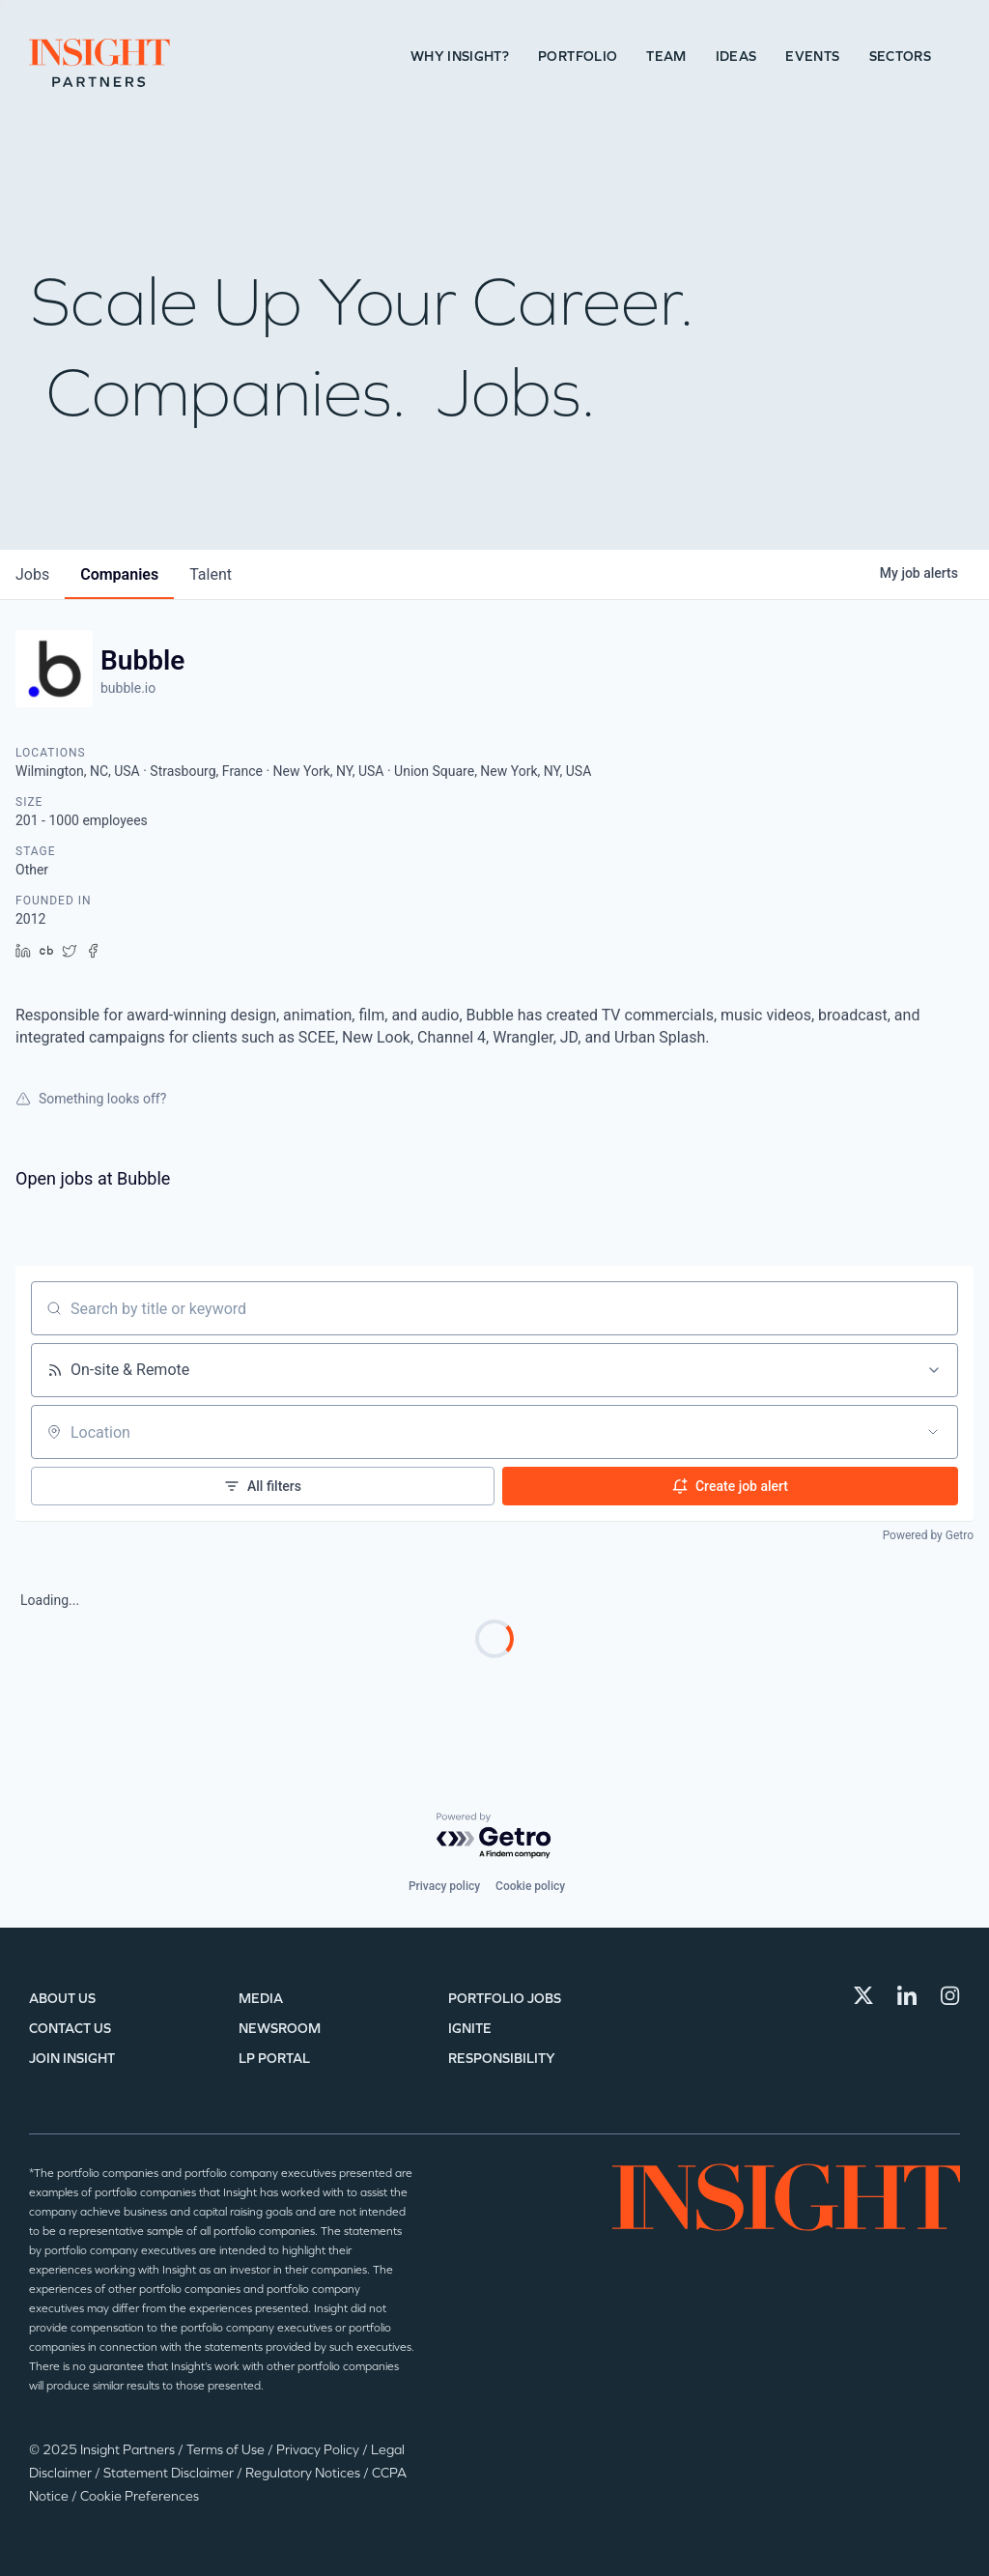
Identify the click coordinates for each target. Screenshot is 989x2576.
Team (666, 56)
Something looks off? (90, 1098)
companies (119, 574)
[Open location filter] (933, 1432)
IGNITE (470, 2028)
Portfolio (577, 56)
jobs (32, 574)
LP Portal (274, 2058)
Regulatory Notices (304, 2473)
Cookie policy (530, 1886)
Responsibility (501, 2058)
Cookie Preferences (139, 2496)
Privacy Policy (319, 2450)
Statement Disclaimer (170, 2473)
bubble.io (127, 688)
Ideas (736, 56)
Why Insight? (459, 56)
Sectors (900, 56)
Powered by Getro (928, 1535)
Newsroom (280, 2028)
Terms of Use (227, 2450)
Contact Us (70, 2028)
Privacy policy (444, 1886)
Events (812, 56)
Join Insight (72, 2058)
